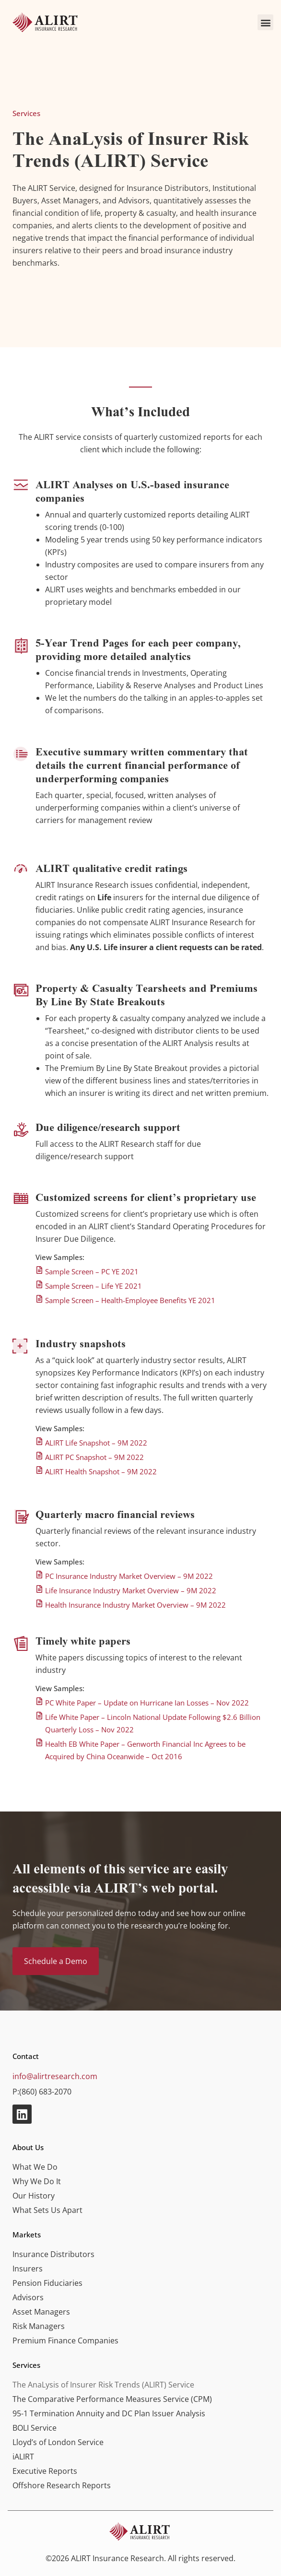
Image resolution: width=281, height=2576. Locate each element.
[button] (265, 22)
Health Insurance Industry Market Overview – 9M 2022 (135, 1605)
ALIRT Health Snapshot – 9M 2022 (101, 1471)
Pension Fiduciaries (47, 2283)
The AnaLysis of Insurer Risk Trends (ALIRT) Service (103, 2384)
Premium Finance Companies (65, 2340)
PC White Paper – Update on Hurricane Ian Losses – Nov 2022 (147, 1702)
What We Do (35, 2167)
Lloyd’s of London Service (58, 2442)
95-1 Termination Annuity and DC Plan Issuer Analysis (108, 2413)
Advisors (28, 2297)
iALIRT (23, 2456)
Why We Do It (36, 2181)
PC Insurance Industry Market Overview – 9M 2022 (129, 1576)
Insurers (27, 2268)
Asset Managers (41, 2311)
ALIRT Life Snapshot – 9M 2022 (96, 1442)
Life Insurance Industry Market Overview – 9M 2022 (130, 1590)
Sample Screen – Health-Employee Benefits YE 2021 (130, 1300)
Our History (33, 2195)
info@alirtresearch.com (54, 2076)
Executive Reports (44, 2471)
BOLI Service (34, 2428)
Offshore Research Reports (61, 2485)
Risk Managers (38, 2326)
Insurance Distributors (53, 2254)
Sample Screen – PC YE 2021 (92, 1271)
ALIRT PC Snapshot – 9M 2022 (94, 1457)
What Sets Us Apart (47, 2210)
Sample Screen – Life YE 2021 (93, 1286)
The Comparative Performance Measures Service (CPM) (112, 2399)
